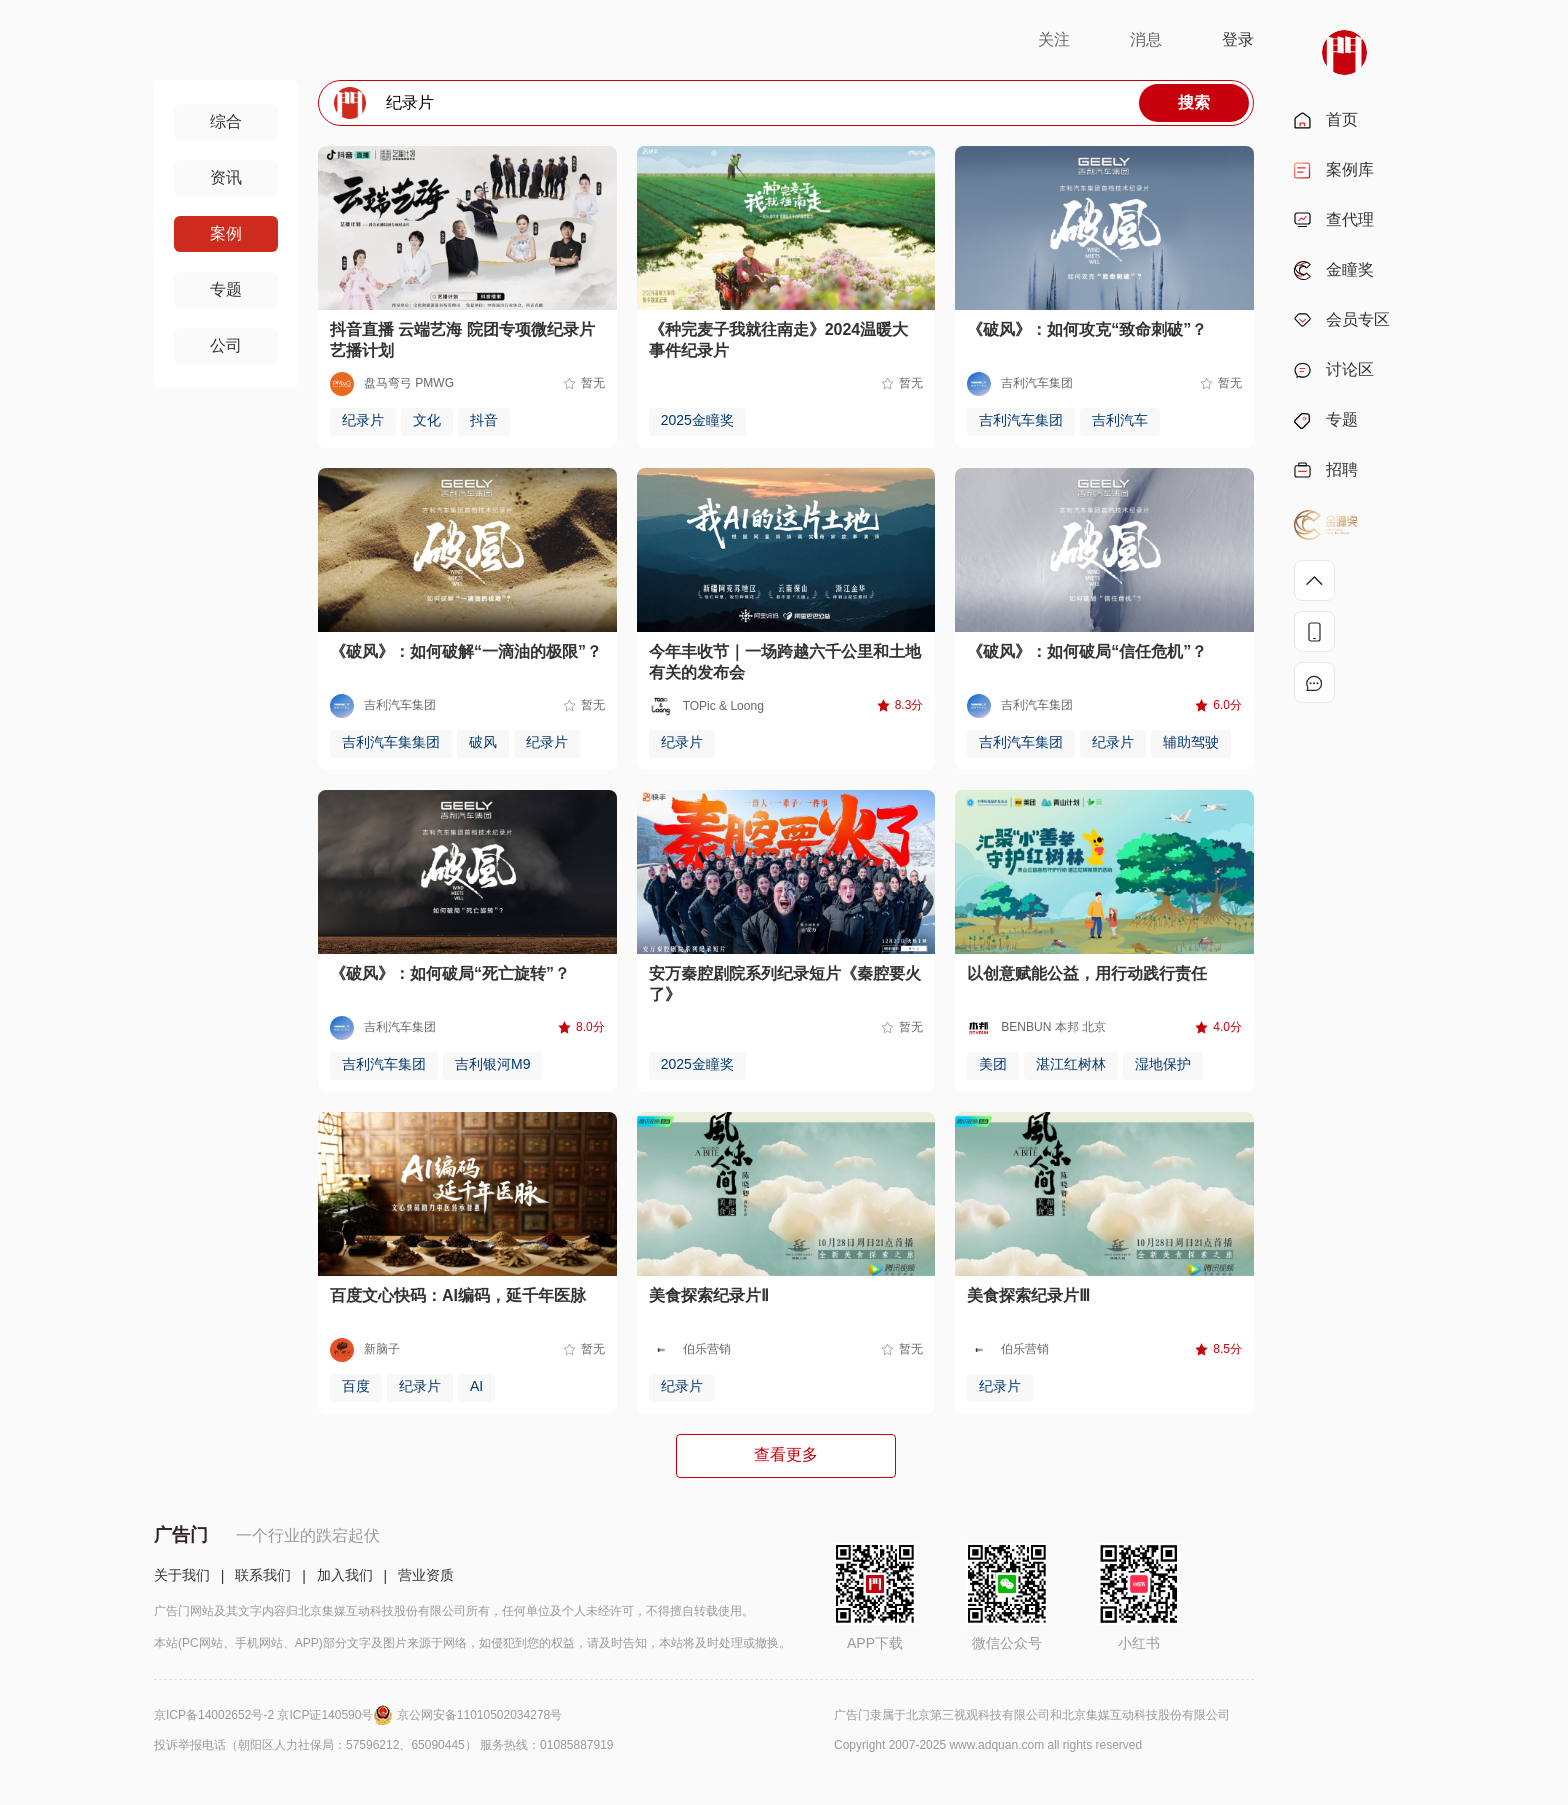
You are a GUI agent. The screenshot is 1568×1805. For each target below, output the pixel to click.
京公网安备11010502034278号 (479, 1715)
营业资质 (426, 1575)
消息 (1146, 39)
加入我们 (345, 1575)
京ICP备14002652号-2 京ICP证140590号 (275, 1715)
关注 (1054, 39)
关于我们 (182, 1575)
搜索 (1194, 102)
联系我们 (263, 1575)
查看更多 (786, 1454)
